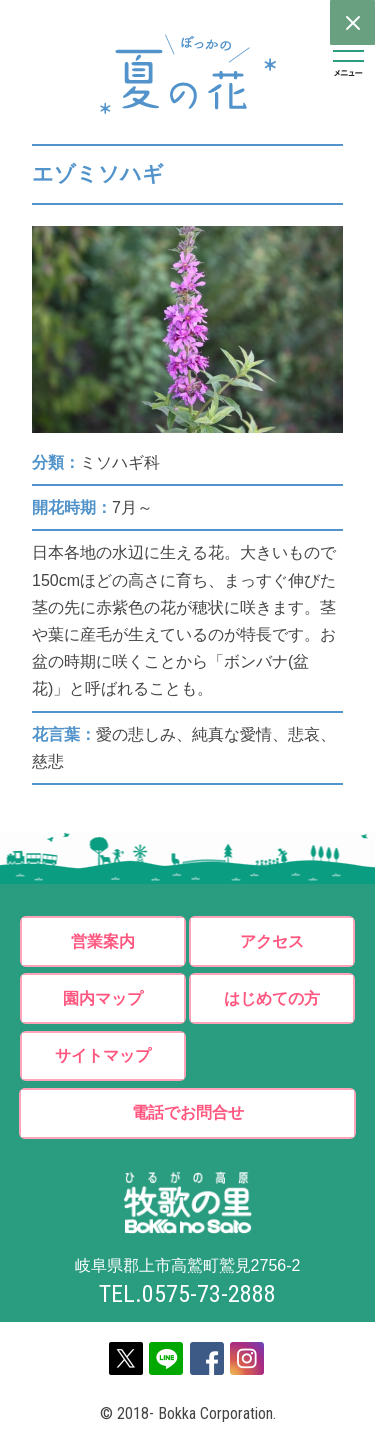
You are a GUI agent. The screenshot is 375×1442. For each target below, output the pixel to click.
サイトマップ (103, 1058)
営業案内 (103, 941)
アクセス (272, 941)
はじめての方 (272, 999)
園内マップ (103, 999)
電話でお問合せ (188, 1116)
